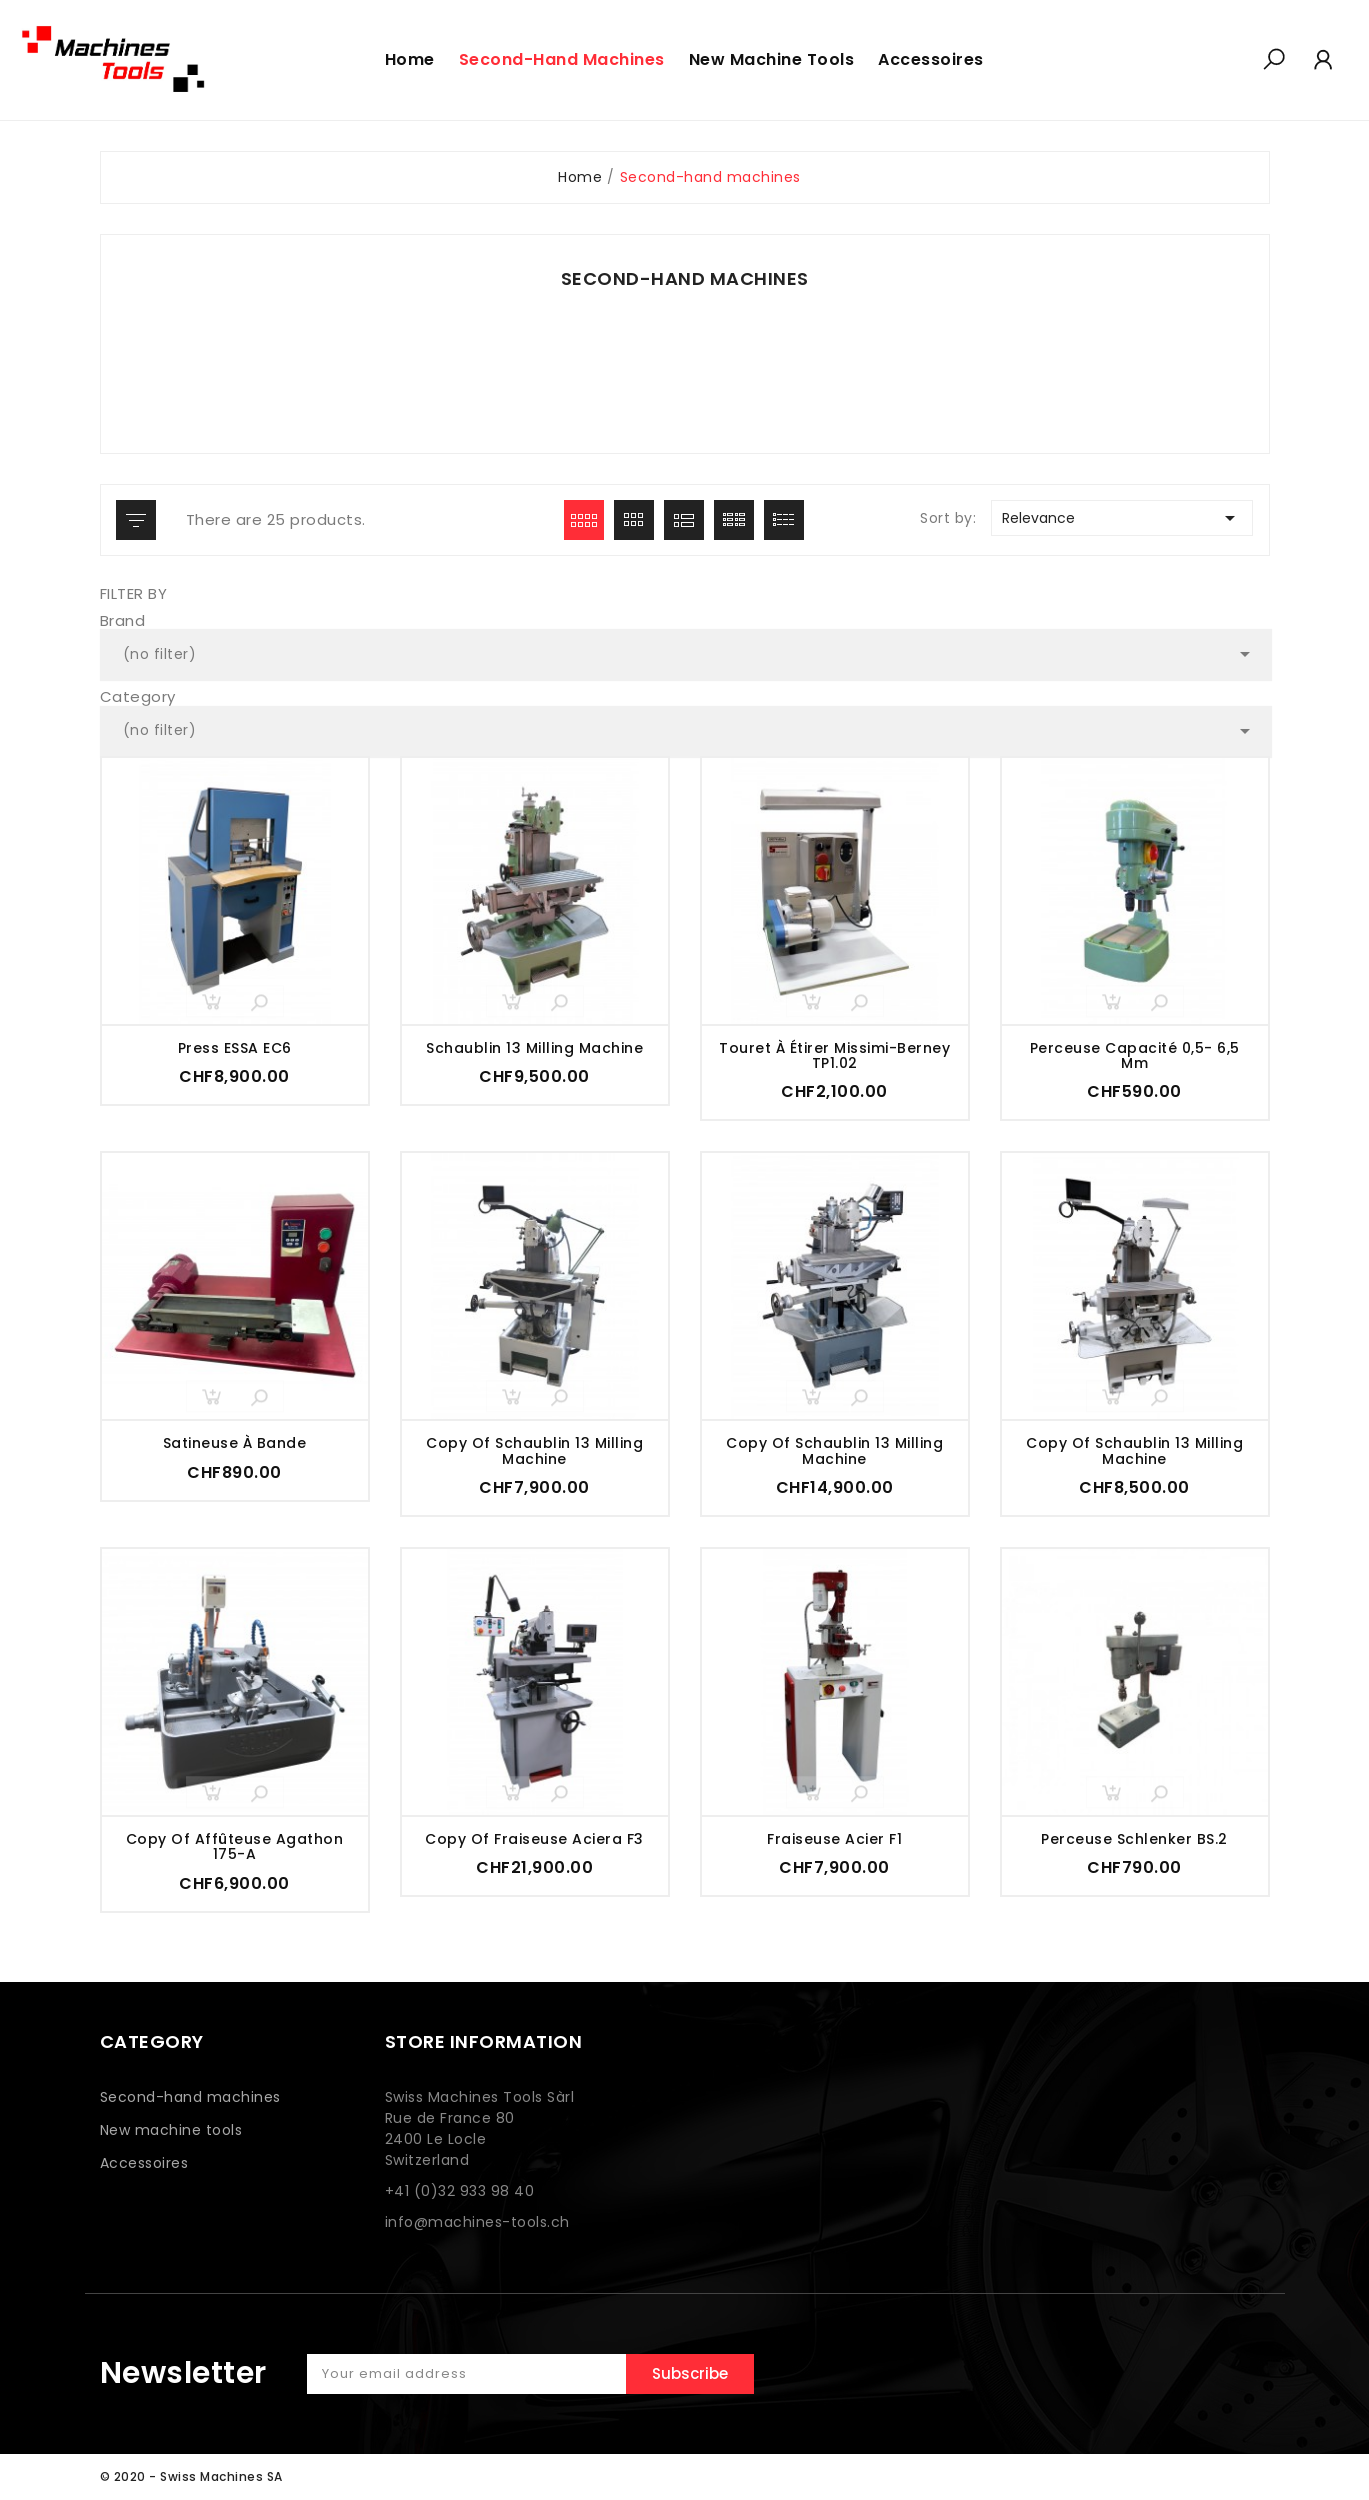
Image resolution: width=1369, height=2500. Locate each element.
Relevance (1122, 518)
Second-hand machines (190, 2097)
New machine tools (171, 2130)
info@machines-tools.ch (477, 2222)
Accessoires (144, 2163)
